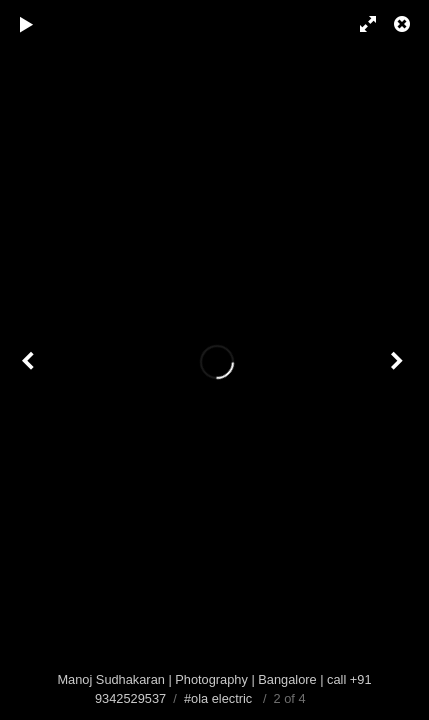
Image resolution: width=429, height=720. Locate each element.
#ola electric (218, 698)
